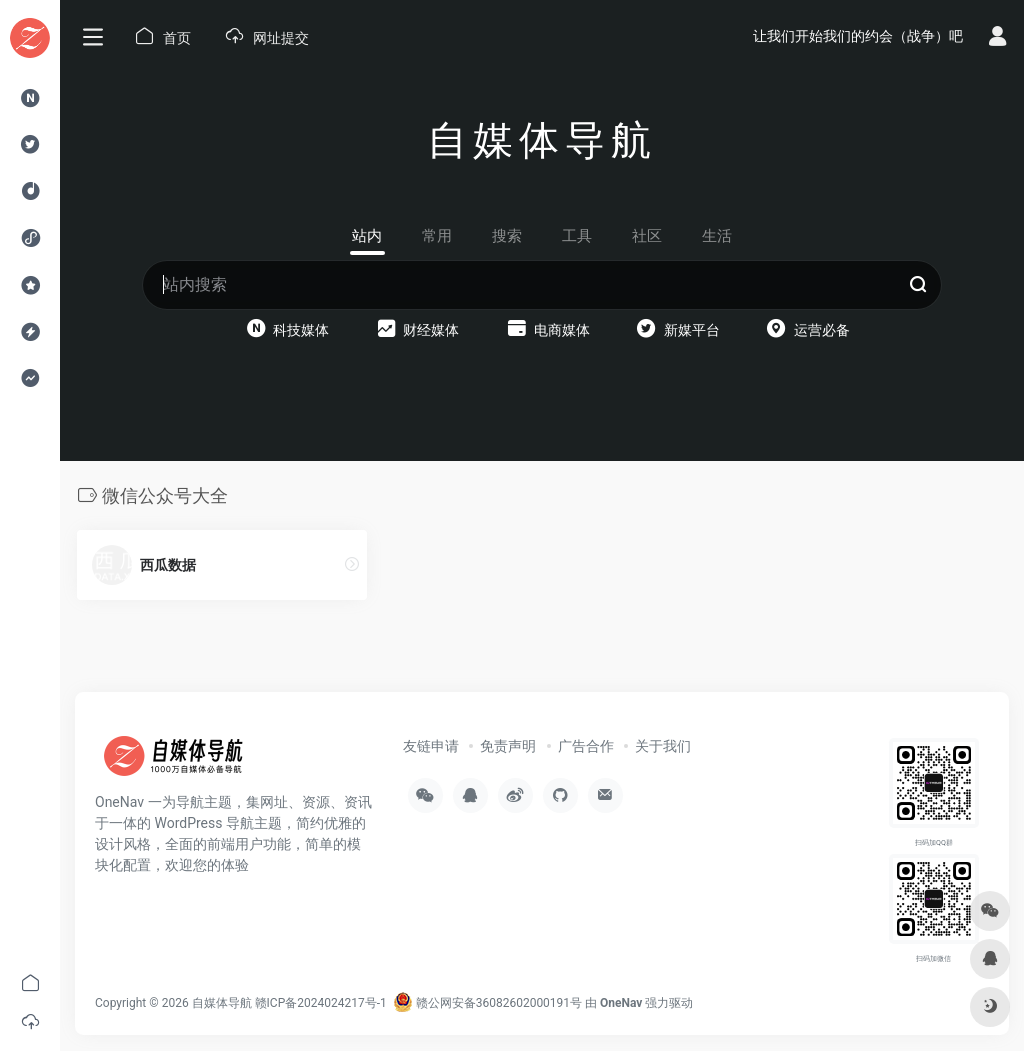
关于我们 (663, 746)
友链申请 (431, 746)
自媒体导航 (222, 1003)
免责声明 (508, 746)
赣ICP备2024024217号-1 (321, 1003)
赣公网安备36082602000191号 (487, 1003)
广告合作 (586, 746)
